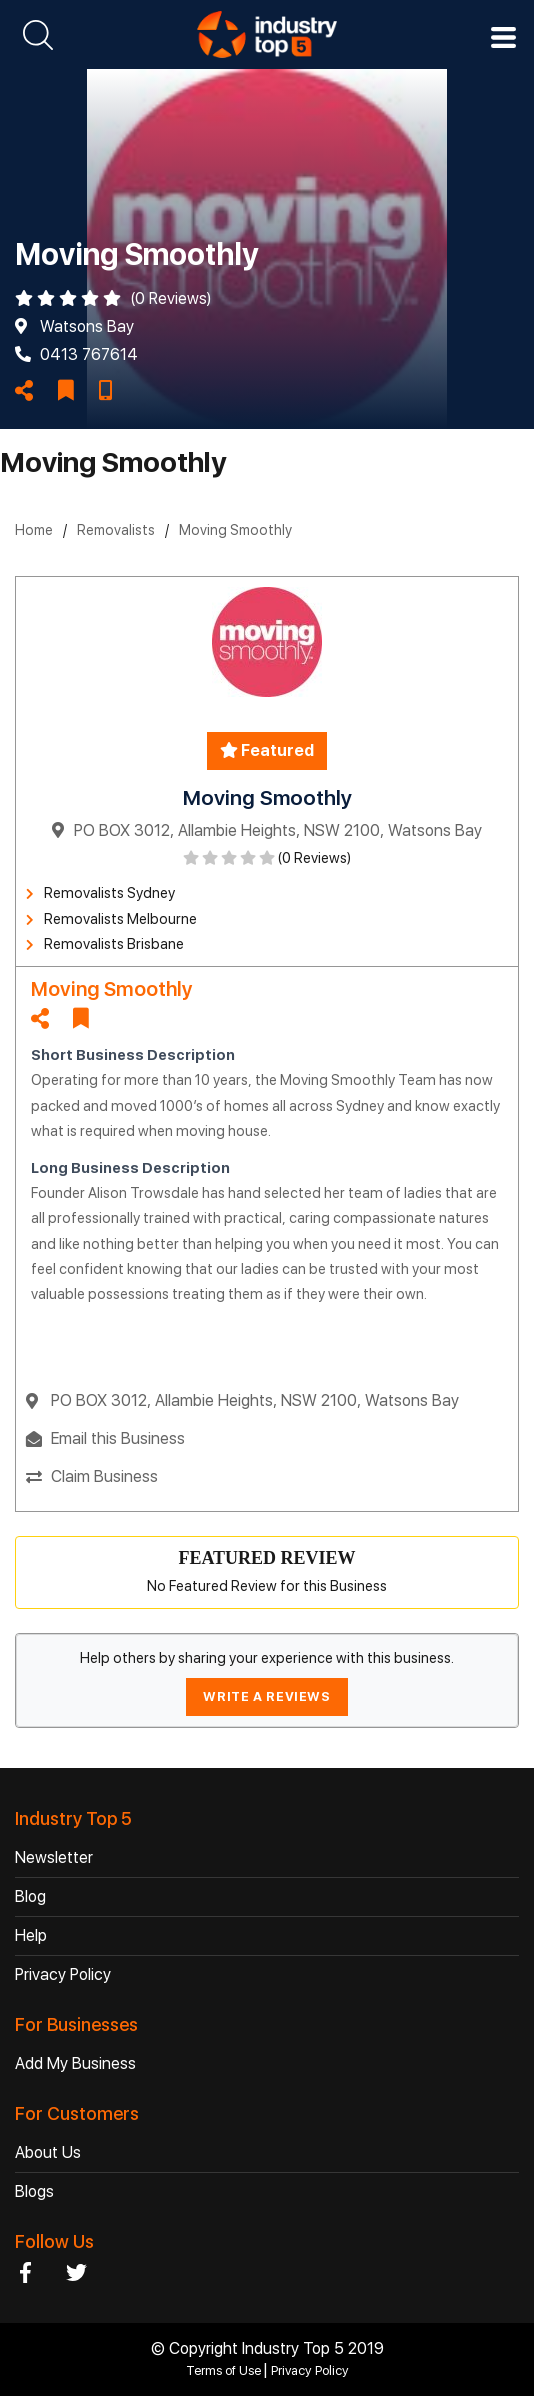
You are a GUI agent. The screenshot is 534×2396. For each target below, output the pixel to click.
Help (31, 1935)
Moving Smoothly (235, 530)
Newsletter (54, 1857)
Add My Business (75, 2063)
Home (34, 530)
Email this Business (118, 1438)
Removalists (116, 530)
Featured (267, 750)
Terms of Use (225, 2370)
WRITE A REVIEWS (266, 1696)
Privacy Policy (63, 1974)
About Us (48, 2152)
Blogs (34, 2191)
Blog (30, 1896)
